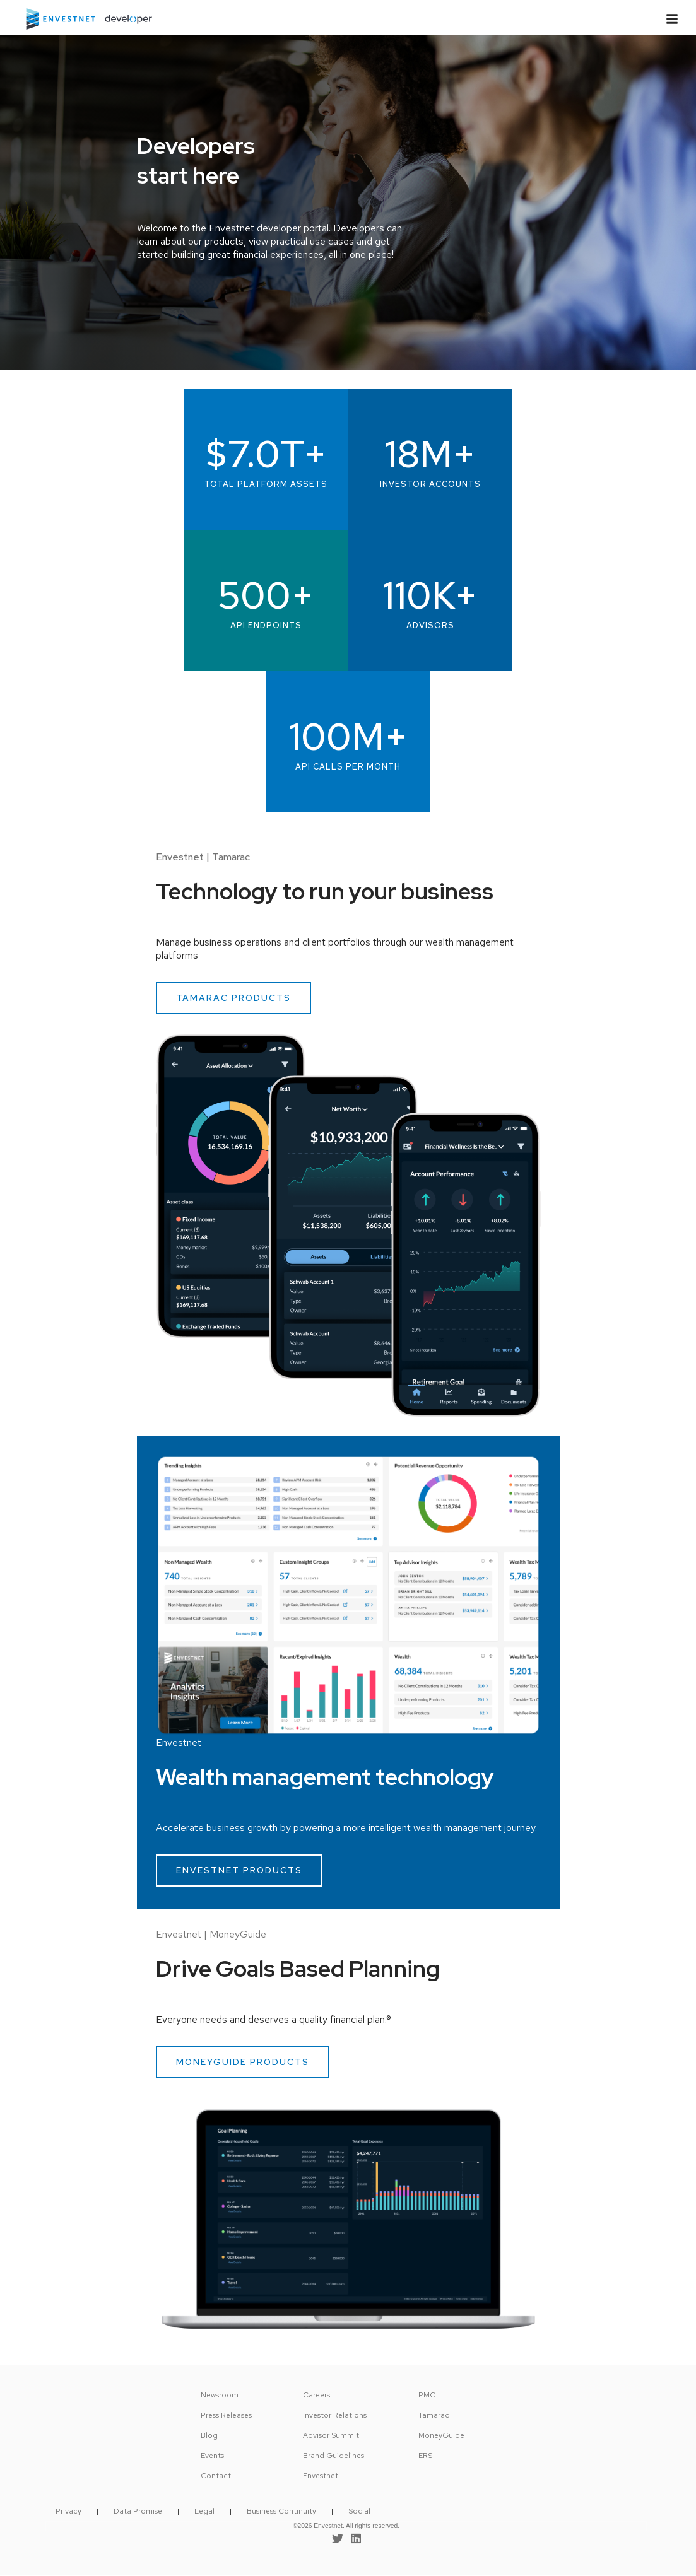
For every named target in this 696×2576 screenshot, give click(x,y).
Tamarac (433, 2415)
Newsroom (220, 2395)
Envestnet (320, 2476)
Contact (216, 2476)
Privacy (68, 2511)
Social (359, 2511)
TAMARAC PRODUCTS (233, 998)
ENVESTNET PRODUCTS (239, 1870)
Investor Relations (335, 2415)
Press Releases (226, 2415)
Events (212, 2455)
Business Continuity (281, 2511)
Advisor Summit (331, 2435)
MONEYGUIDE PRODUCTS (242, 2062)
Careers (316, 2395)
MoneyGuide (441, 2435)
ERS (425, 2455)
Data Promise (138, 2511)
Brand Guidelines (333, 2455)
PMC (426, 2395)
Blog (209, 2435)
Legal (204, 2511)
